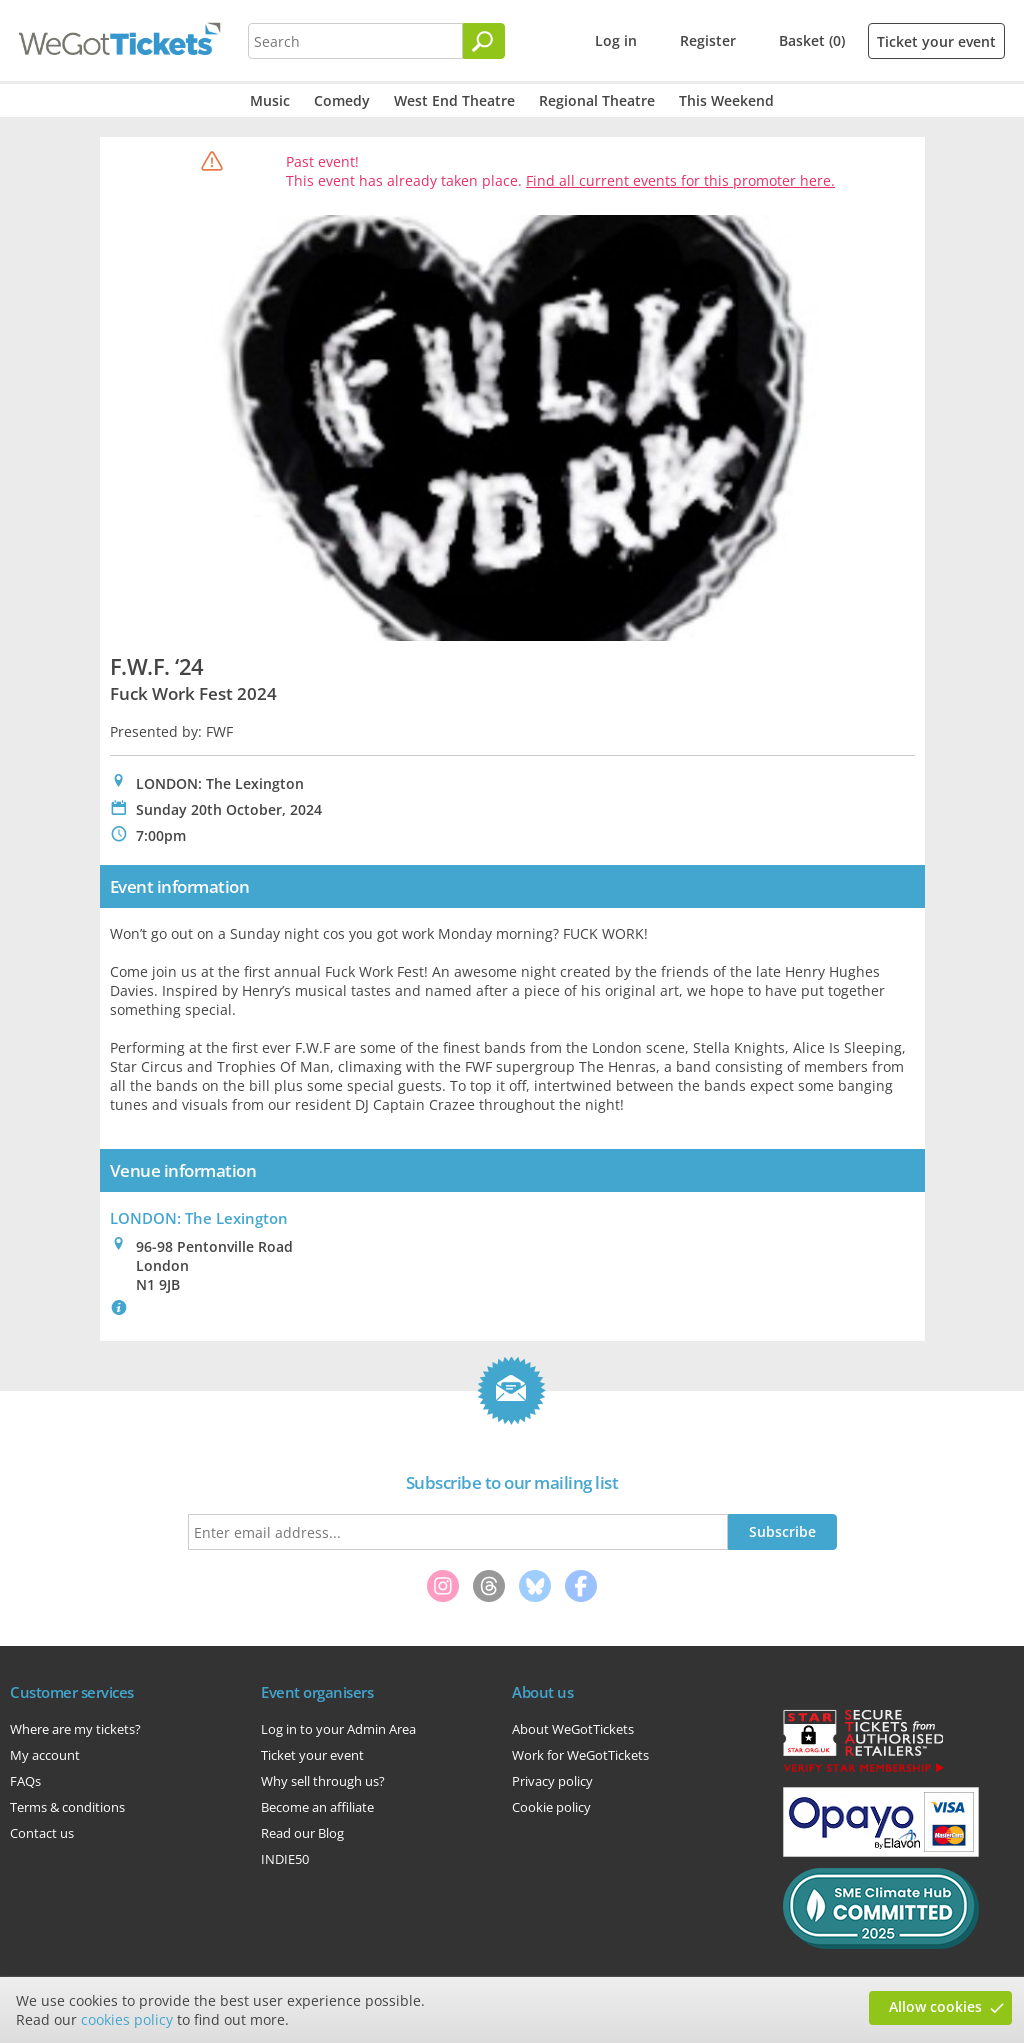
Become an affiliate (317, 1807)
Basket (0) (812, 40)
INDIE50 (285, 1859)
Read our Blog (302, 1833)
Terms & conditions (67, 1807)
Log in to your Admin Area (338, 1729)
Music (270, 100)
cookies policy (127, 2019)
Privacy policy (552, 1781)
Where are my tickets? (75, 1729)
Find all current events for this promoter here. (680, 180)
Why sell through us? (323, 1781)
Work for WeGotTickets (580, 1755)
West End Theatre (454, 100)
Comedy (342, 100)
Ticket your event (936, 41)
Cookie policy (551, 1807)
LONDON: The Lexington (199, 1218)
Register (708, 40)
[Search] (484, 41)
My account (45, 1755)
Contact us (42, 1833)
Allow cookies (935, 2006)
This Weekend (726, 100)
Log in (616, 40)
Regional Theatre (597, 100)
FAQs (25, 1781)
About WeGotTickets (573, 1729)
